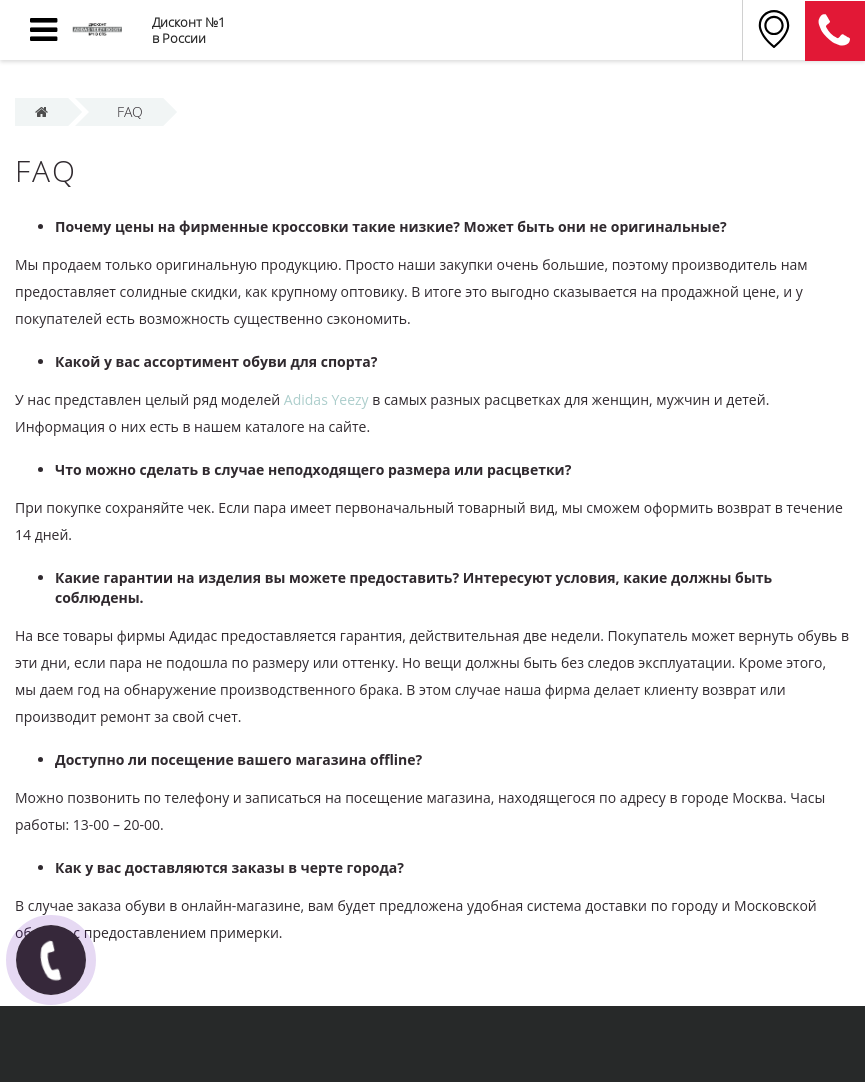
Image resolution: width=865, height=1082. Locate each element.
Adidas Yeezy (326, 399)
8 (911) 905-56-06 (835, 31)
